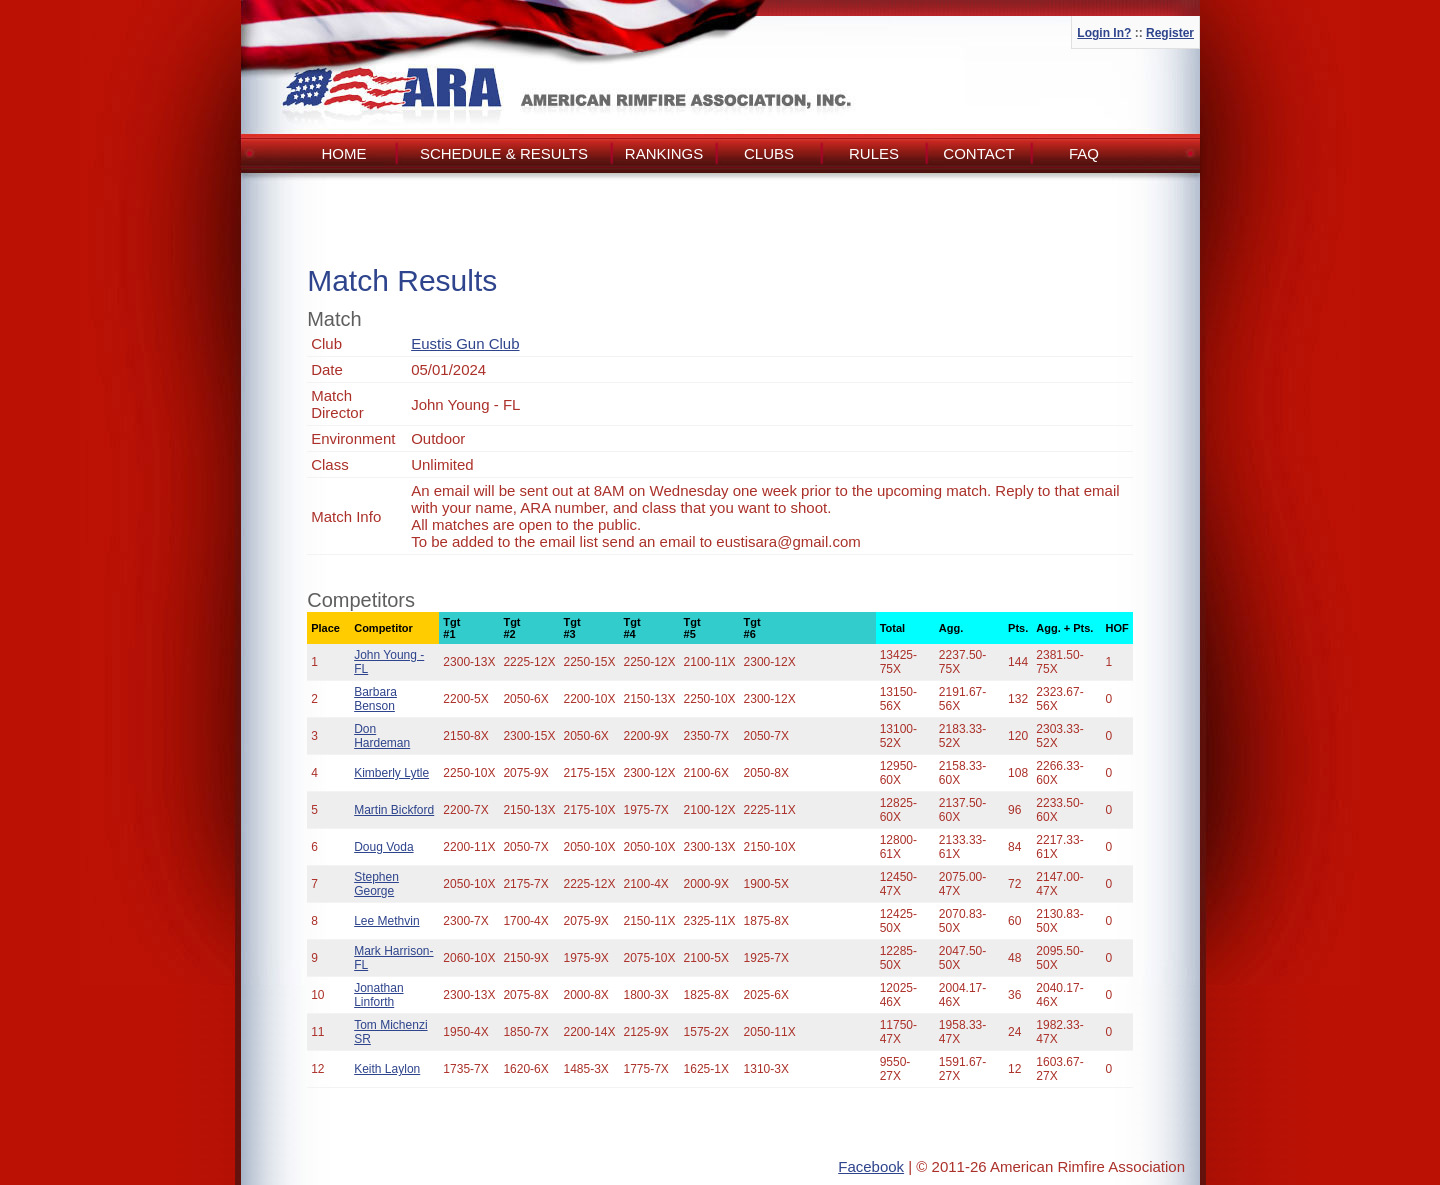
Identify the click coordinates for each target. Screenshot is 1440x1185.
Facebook (871, 1166)
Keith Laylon (387, 1069)
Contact (978, 153)
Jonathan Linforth (378, 995)
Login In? (1104, 33)
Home (344, 153)
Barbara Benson (375, 699)
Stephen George (376, 884)
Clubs (769, 153)
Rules (874, 153)
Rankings (664, 153)
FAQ (1084, 153)
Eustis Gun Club (465, 343)
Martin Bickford (394, 810)
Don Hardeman (382, 736)
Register (1170, 33)
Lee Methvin (386, 921)
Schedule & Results (504, 153)
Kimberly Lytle (391, 773)
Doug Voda (383, 847)
